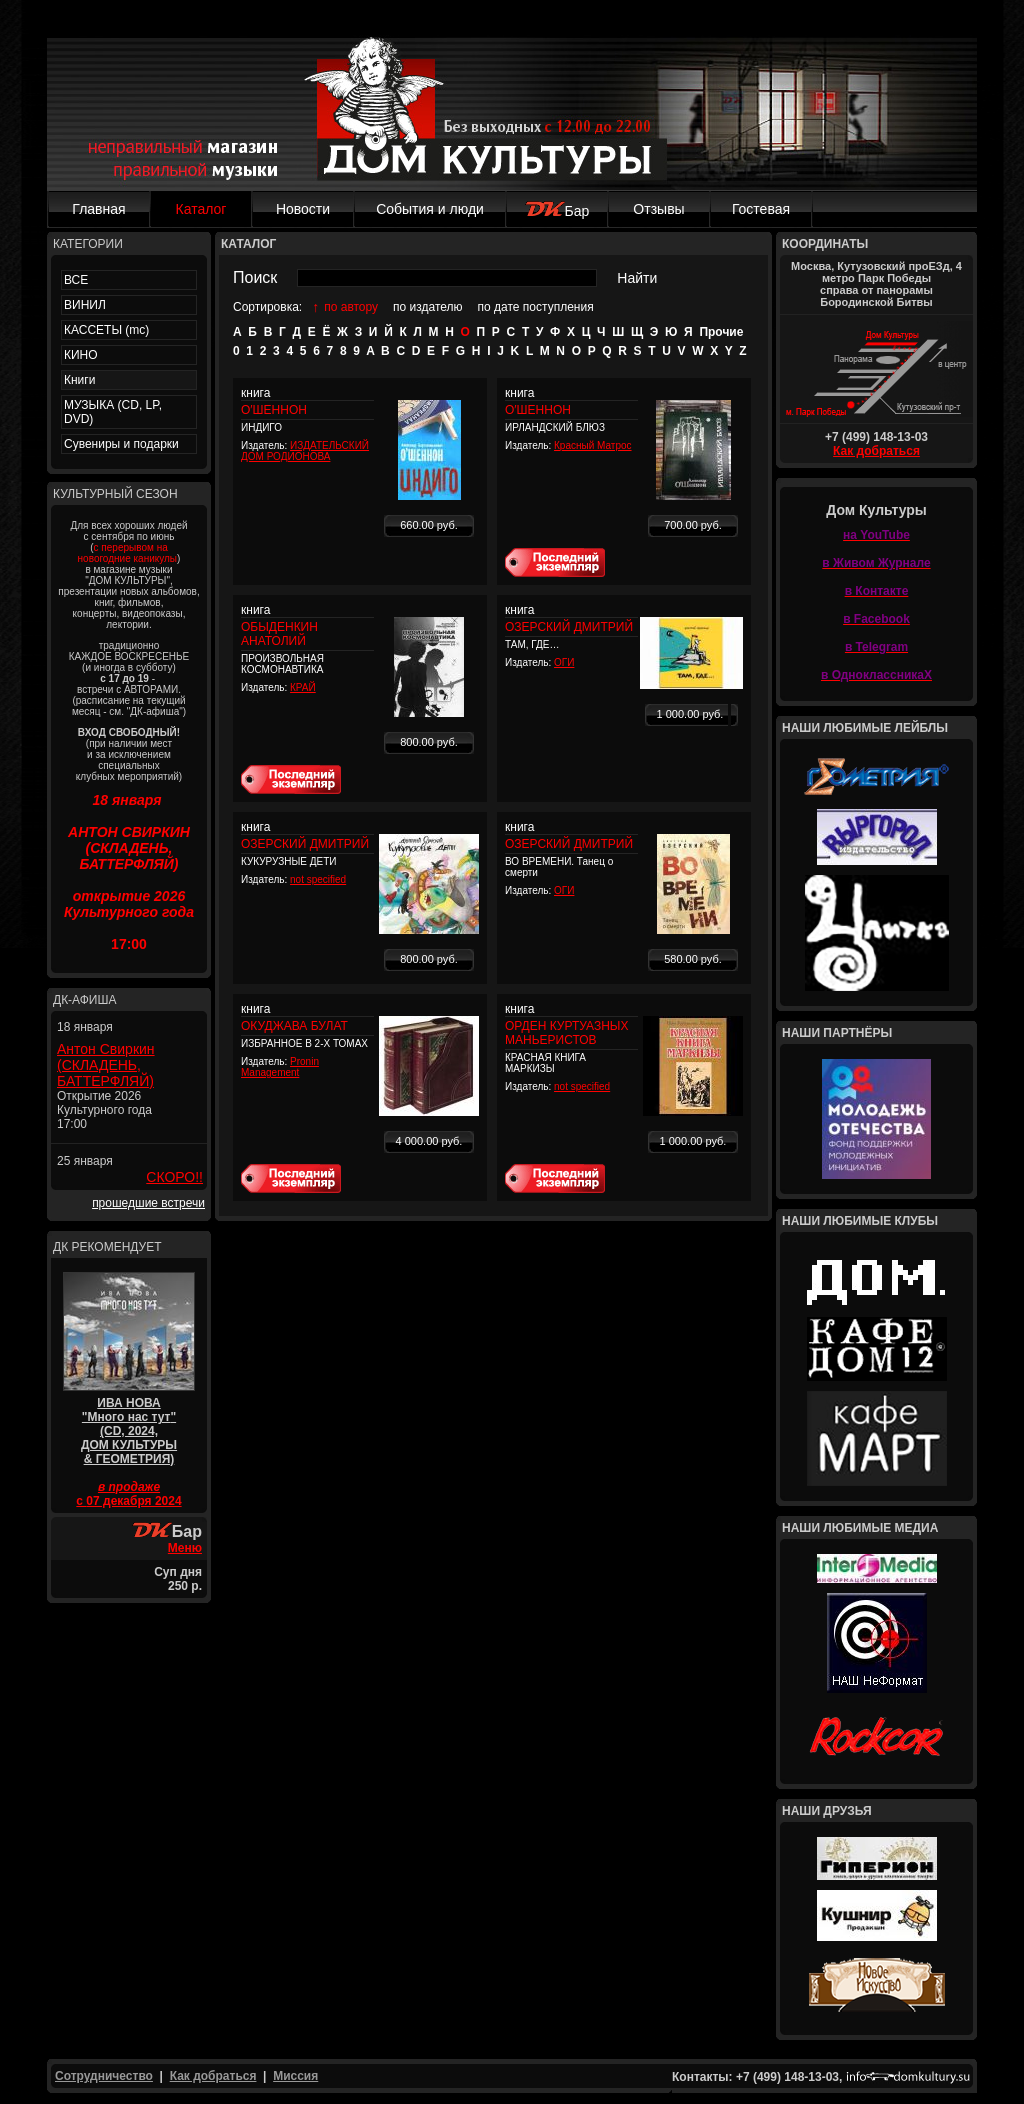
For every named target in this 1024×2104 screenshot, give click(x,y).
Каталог (201, 209)
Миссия (295, 2076)
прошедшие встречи (148, 1203)
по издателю (428, 307)
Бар (557, 211)
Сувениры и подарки (121, 444)
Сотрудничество (104, 2076)
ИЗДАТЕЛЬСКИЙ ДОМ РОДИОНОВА (305, 451)
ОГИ (564, 662)
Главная (98, 209)
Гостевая (761, 209)
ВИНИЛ (85, 305)
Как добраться (876, 451)
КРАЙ (303, 687)
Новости (303, 209)
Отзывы (658, 209)
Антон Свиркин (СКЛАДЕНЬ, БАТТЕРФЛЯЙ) (106, 1065)
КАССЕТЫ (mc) (106, 330)
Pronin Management (280, 1067)
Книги (79, 380)
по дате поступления (536, 307)
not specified (318, 879)
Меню (185, 1548)
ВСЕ (76, 280)
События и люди (430, 209)
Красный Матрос (593, 445)
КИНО (81, 355)
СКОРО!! (174, 1177)
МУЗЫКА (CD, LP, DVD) (113, 412)
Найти (637, 278)
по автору (351, 307)
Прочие (721, 332)
